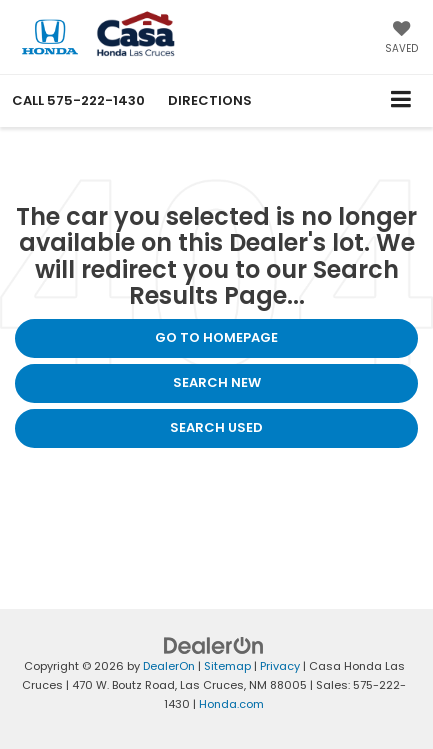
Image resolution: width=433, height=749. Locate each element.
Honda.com (231, 704)
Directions (210, 100)
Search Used (216, 427)
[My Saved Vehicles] (401, 39)
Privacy (280, 666)
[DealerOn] (214, 645)
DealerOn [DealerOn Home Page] (169, 666)
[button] (78, 100)
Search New (217, 382)
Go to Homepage (216, 337)
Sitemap (227, 666)
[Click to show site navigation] (401, 100)
